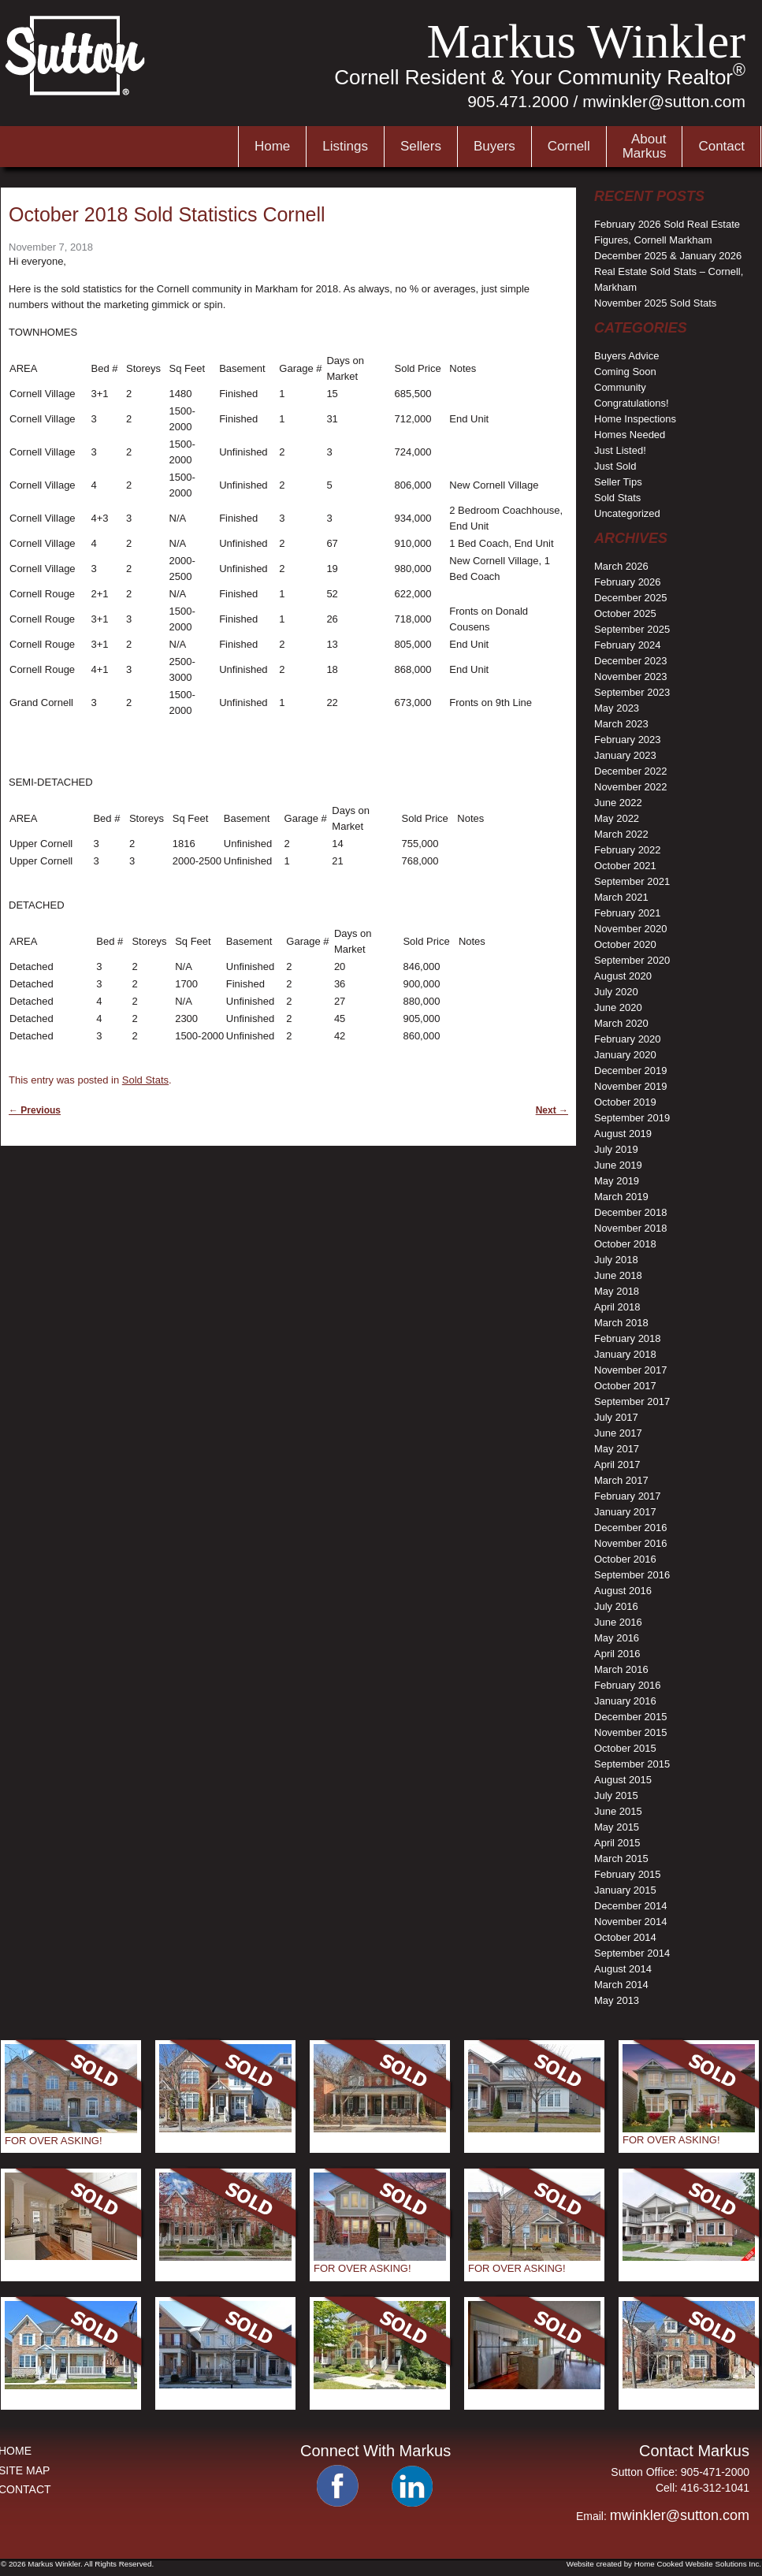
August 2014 (623, 1969)
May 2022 (616, 818)
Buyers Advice (626, 356)
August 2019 (623, 1133)
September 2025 (632, 629)
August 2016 (623, 1591)
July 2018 (616, 1260)
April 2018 (617, 1307)
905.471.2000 (517, 101)
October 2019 (625, 1102)
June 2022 (618, 802)
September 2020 (632, 960)
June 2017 (618, 1433)
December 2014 (630, 1906)
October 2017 (625, 1386)
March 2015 (621, 1858)
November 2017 (630, 1370)
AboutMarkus (645, 146)
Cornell (569, 146)
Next (552, 1110)
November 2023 (630, 676)
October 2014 (625, 1937)
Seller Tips (618, 482)
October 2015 (625, 1748)
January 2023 (625, 755)
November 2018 (630, 1228)
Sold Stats (145, 1080)
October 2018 (625, 1244)
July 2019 (616, 1149)
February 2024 (627, 645)
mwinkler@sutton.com (663, 101)
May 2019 (616, 1181)
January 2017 (625, 1512)
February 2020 (627, 1039)
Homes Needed (629, 434)
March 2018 (621, 1323)
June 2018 (618, 1275)
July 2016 (616, 1606)
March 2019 (621, 1197)
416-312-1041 (715, 2487)
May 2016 (616, 1638)
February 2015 (627, 1874)
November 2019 (630, 1086)
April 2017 (617, 1464)
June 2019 (618, 1165)
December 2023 (630, 661)
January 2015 (625, 1890)
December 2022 (630, 771)
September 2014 (632, 1953)
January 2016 (625, 1701)
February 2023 (627, 739)
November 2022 (630, 787)
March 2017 (621, 1480)
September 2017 (632, 1401)
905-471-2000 (715, 2472)
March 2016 (621, 1669)
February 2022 (627, 850)
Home (272, 146)
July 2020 (616, 992)
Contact (721, 146)
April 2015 (617, 1843)
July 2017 (616, 1417)
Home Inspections (635, 419)
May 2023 (616, 708)
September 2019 (632, 1118)
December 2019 (630, 1070)
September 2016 (632, 1575)
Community (620, 387)
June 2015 (618, 1811)
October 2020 (625, 944)
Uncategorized (627, 513)
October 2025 (625, 613)
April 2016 (617, 1654)
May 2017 (616, 1449)
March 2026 (621, 566)
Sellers (420, 146)
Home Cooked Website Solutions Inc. (697, 2563)
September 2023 (632, 692)
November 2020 (630, 929)
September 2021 (632, 881)
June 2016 (618, 1622)
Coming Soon (625, 371)
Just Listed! (620, 450)
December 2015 (630, 1717)
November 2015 (630, 1732)
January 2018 (625, 1354)
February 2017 (627, 1496)
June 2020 (618, 1007)
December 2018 (630, 1212)
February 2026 (627, 582)
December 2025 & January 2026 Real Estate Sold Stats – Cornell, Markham (668, 271)
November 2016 (630, 1543)
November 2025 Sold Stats (655, 303)
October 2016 (625, 1559)
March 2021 (621, 897)
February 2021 (627, 913)
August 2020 (623, 976)
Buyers (494, 146)
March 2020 (621, 1023)
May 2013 (616, 2000)
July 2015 (616, 1795)
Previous (35, 1110)
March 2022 (621, 834)
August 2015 (623, 1780)
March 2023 (621, 724)
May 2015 (616, 1827)
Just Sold (615, 466)
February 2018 (627, 1338)
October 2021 (625, 866)
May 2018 (616, 1291)
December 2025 (630, 598)
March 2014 (621, 1985)
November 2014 (630, 1921)
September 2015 (632, 1764)
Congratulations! (631, 403)
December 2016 (630, 1527)
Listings (345, 146)
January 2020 (625, 1055)
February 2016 (627, 1685)
